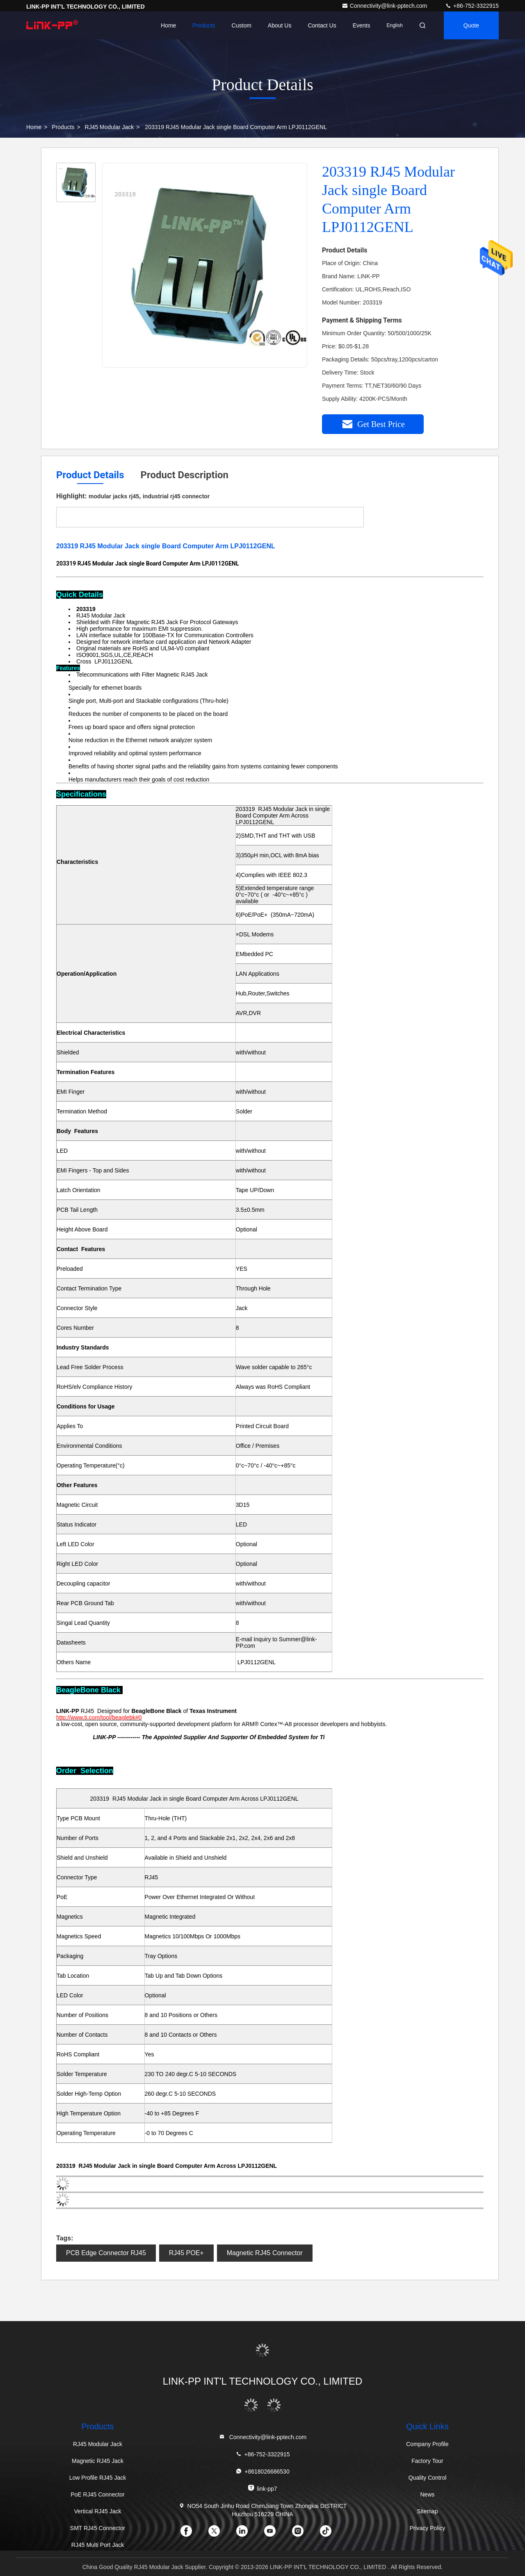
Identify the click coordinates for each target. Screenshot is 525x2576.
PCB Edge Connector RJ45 (106, 2252)
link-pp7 (262, 2488)
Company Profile (427, 2444)
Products (203, 25)
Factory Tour (427, 2461)
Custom (241, 25)
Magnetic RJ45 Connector (265, 2252)
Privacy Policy (427, 2528)
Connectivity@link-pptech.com (385, 5)
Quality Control (428, 2477)
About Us (280, 25)
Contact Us (322, 25)
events (361, 25)
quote (471, 25)
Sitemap (427, 2511)
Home (168, 25)
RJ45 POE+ (186, 2252)
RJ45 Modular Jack (109, 127)
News (427, 2494)
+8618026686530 (262, 2471)
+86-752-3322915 (472, 5)
